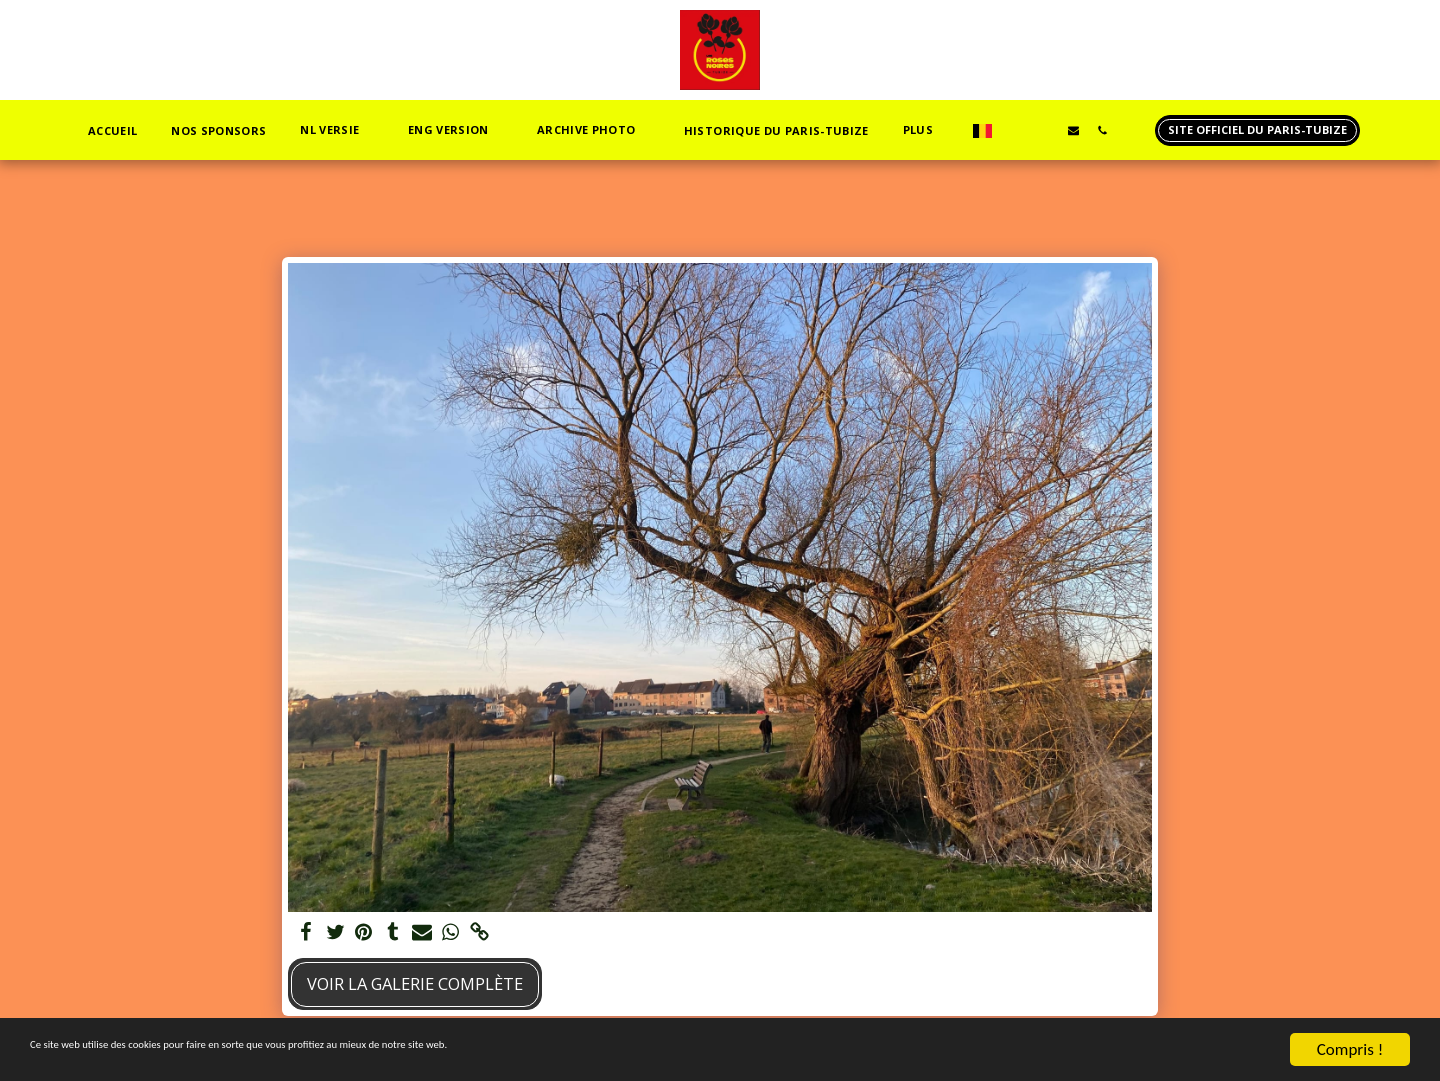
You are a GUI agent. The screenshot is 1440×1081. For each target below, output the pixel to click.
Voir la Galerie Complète (415, 983)
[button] (282, 130)
